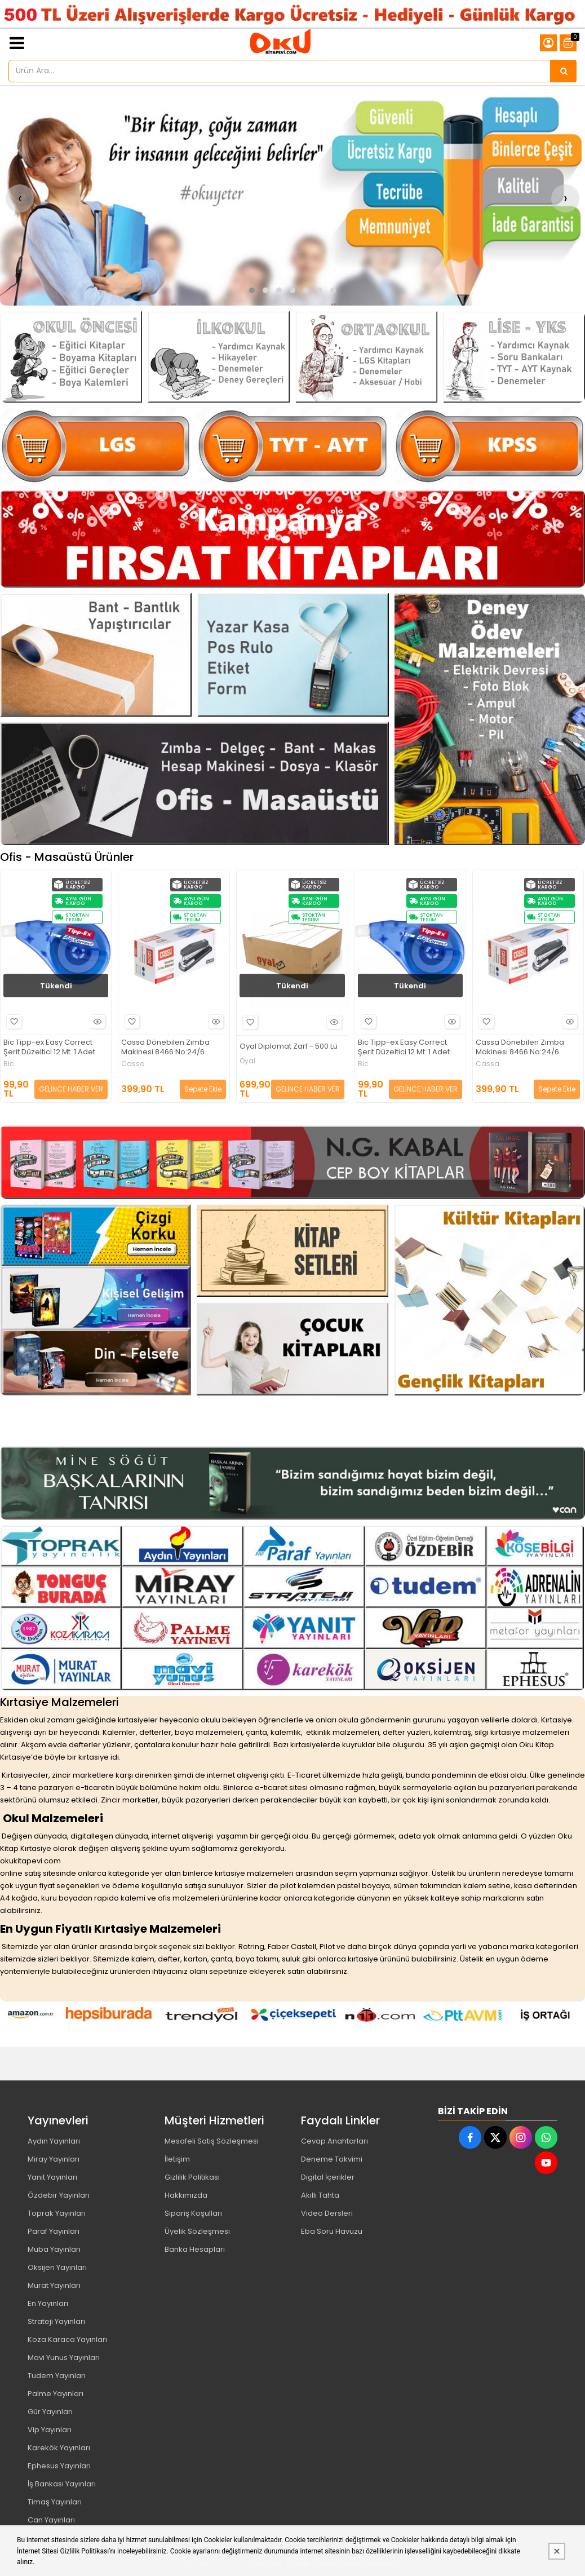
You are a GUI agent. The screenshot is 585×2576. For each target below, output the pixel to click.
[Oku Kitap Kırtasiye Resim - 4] (514, 356)
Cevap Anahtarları (334, 2141)
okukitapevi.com (30, 1860)
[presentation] (20, 198)
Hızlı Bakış (96, 1022)
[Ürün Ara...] (564, 71)
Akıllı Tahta (320, 2195)
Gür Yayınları (50, 2411)
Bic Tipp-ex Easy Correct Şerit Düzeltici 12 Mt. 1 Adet (49, 1047)
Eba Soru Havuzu (331, 2231)
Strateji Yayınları (56, 2321)
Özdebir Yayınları (59, 2195)
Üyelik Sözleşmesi (197, 2231)
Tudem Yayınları (57, 2375)
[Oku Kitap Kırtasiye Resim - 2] (219, 356)
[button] (252, 290)
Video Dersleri (327, 2213)
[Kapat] (556, 2551)
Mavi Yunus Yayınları (64, 2357)
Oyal (247, 1061)
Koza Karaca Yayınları (67, 2339)
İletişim (177, 2159)
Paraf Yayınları (53, 2231)
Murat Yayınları (54, 2285)
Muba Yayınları (54, 2249)
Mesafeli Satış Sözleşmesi (212, 2141)
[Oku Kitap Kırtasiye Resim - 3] (366, 356)
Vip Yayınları (50, 2429)
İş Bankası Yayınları (62, 2483)
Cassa (133, 1064)
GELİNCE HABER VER (71, 1089)
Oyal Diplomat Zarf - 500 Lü (289, 1046)
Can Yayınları (51, 2520)
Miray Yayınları (53, 2159)
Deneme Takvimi (331, 2159)
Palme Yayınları (55, 2393)
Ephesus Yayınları (59, 2465)
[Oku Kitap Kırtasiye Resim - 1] (71, 356)
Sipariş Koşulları (193, 2213)
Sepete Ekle (202, 1089)
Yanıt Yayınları (52, 2177)
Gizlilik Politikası (192, 2177)
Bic (8, 1064)
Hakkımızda (186, 2195)
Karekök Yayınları (59, 2447)
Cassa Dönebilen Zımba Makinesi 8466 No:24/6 (165, 1047)
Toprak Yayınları (57, 2213)
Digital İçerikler (327, 2177)
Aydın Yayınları (54, 2141)
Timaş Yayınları (55, 2502)
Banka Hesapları (195, 2249)
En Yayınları (48, 2303)
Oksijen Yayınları (57, 2267)
